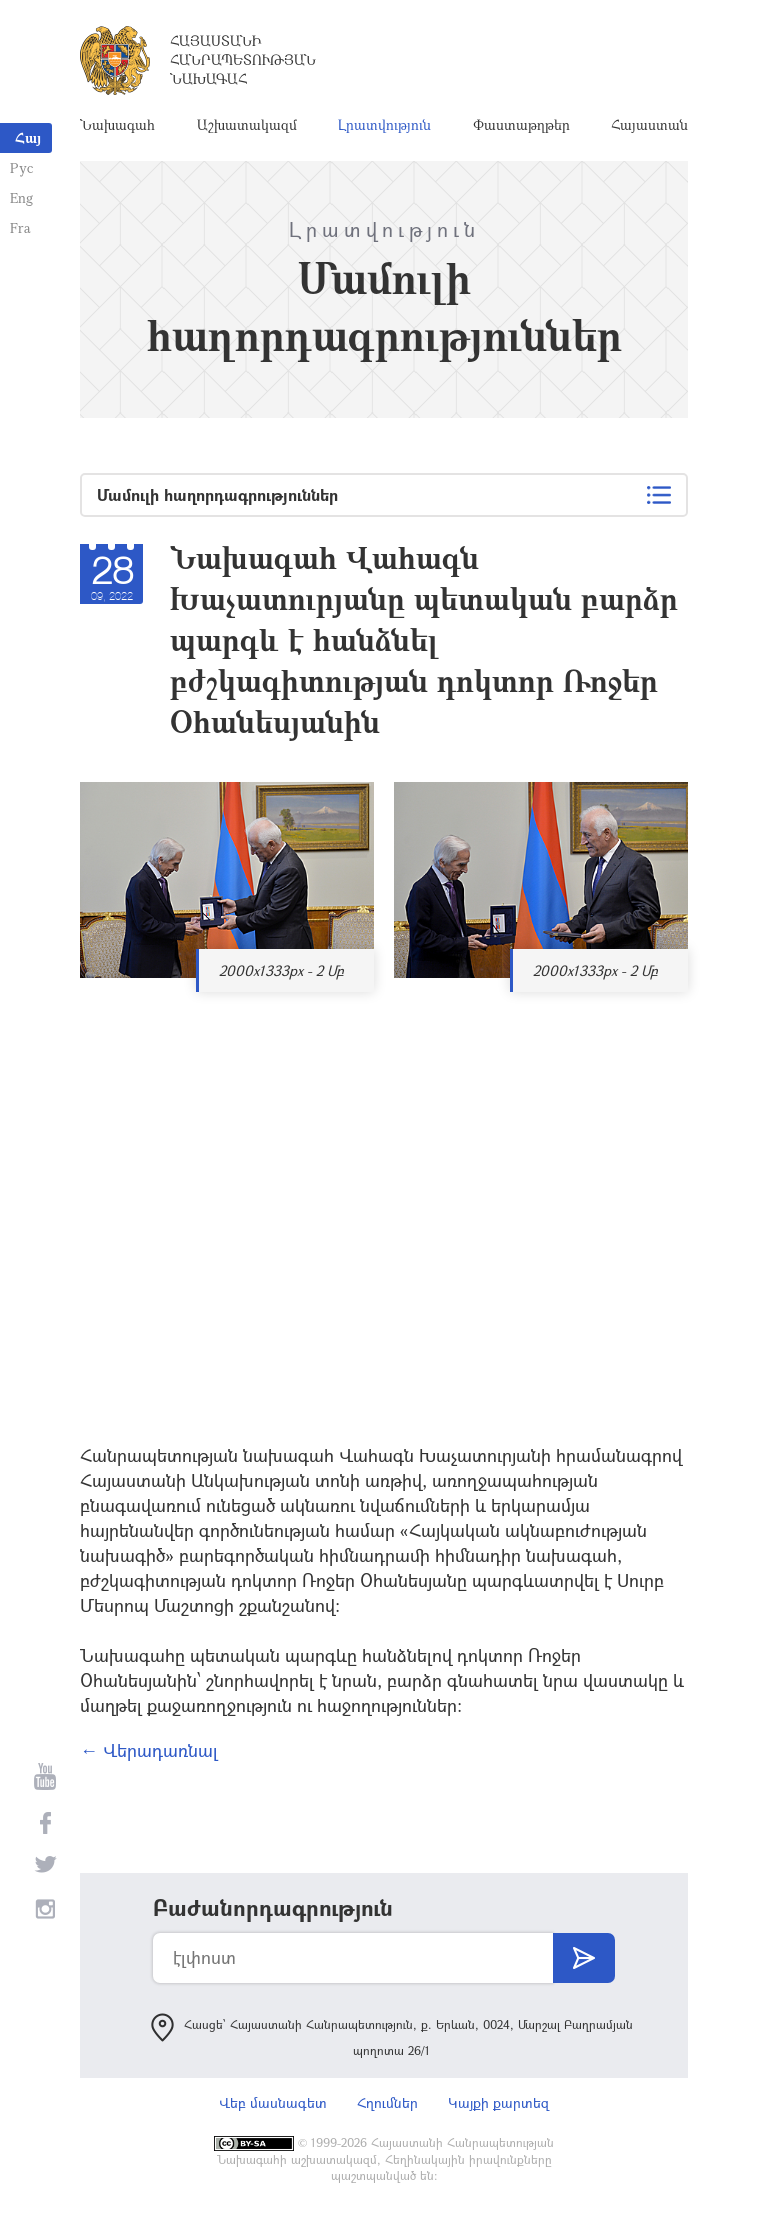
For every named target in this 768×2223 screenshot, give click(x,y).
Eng (21, 197)
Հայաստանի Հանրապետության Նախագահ (243, 59)
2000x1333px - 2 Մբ (281, 970)
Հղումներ (387, 2102)
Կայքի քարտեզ (498, 2102)
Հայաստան (649, 124)
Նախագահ (117, 124)
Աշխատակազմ (247, 124)
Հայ (28, 137)
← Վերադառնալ (149, 1750)
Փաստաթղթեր (521, 124)
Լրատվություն (384, 124)
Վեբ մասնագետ (273, 2102)
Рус (21, 167)
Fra (20, 227)
